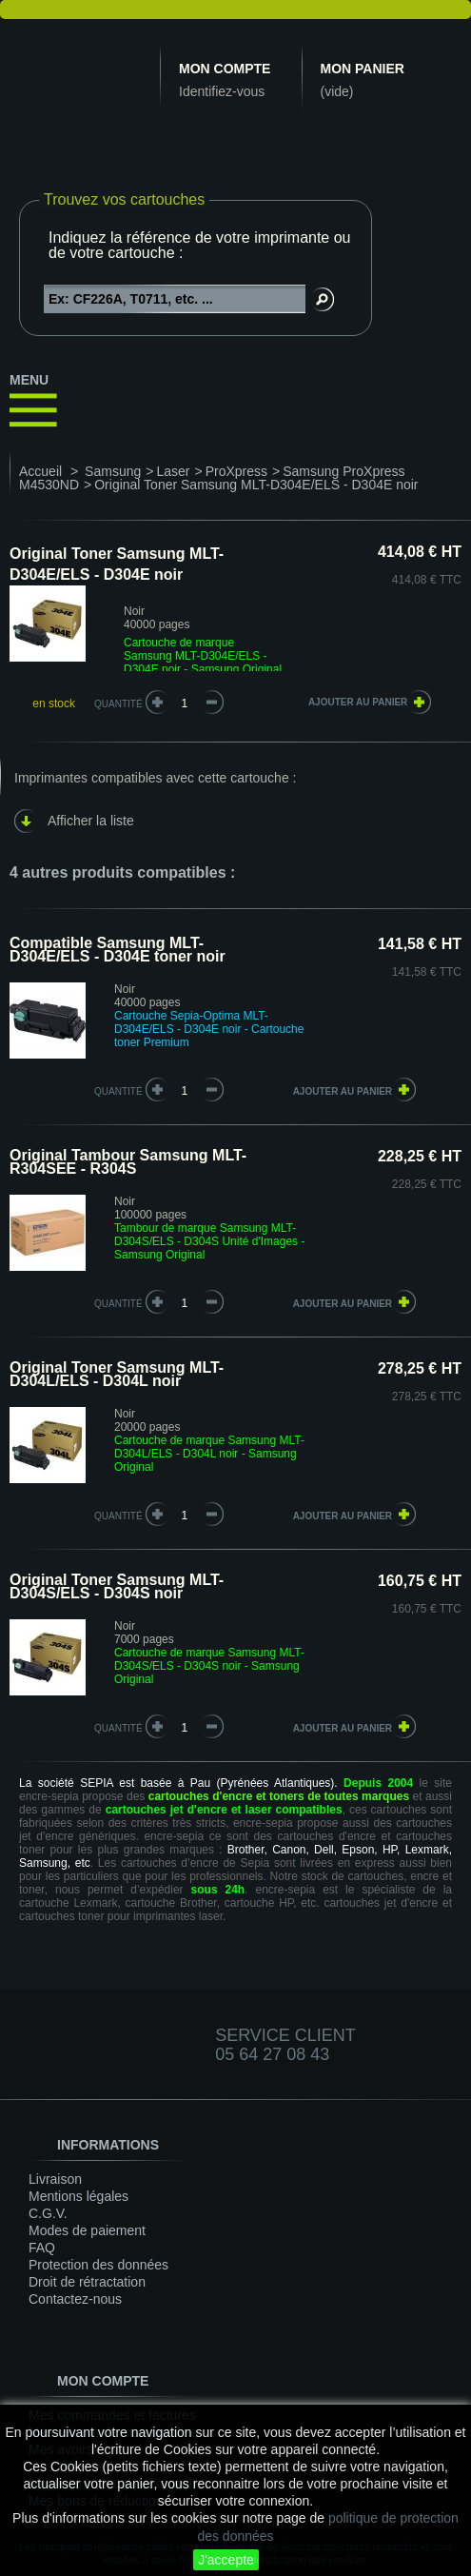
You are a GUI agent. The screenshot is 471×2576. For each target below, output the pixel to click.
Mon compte (224, 68)
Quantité (118, 704)
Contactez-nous (75, 2299)
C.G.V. (48, 2213)
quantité (118, 1091)
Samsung (113, 471)
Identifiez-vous (222, 91)
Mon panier (362, 68)
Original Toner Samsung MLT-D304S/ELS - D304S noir (117, 1586)
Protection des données (98, 2264)
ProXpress (236, 471)
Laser (172, 471)
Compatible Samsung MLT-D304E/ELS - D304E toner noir (118, 949)
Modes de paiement (87, 2230)
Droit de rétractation (87, 2281)
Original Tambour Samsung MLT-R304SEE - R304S (128, 1162)
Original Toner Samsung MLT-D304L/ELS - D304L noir (117, 1374)
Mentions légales (78, 2196)
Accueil (40, 471)
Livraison (55, 2179)
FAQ (42, 2247)
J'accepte (226, 2559)
